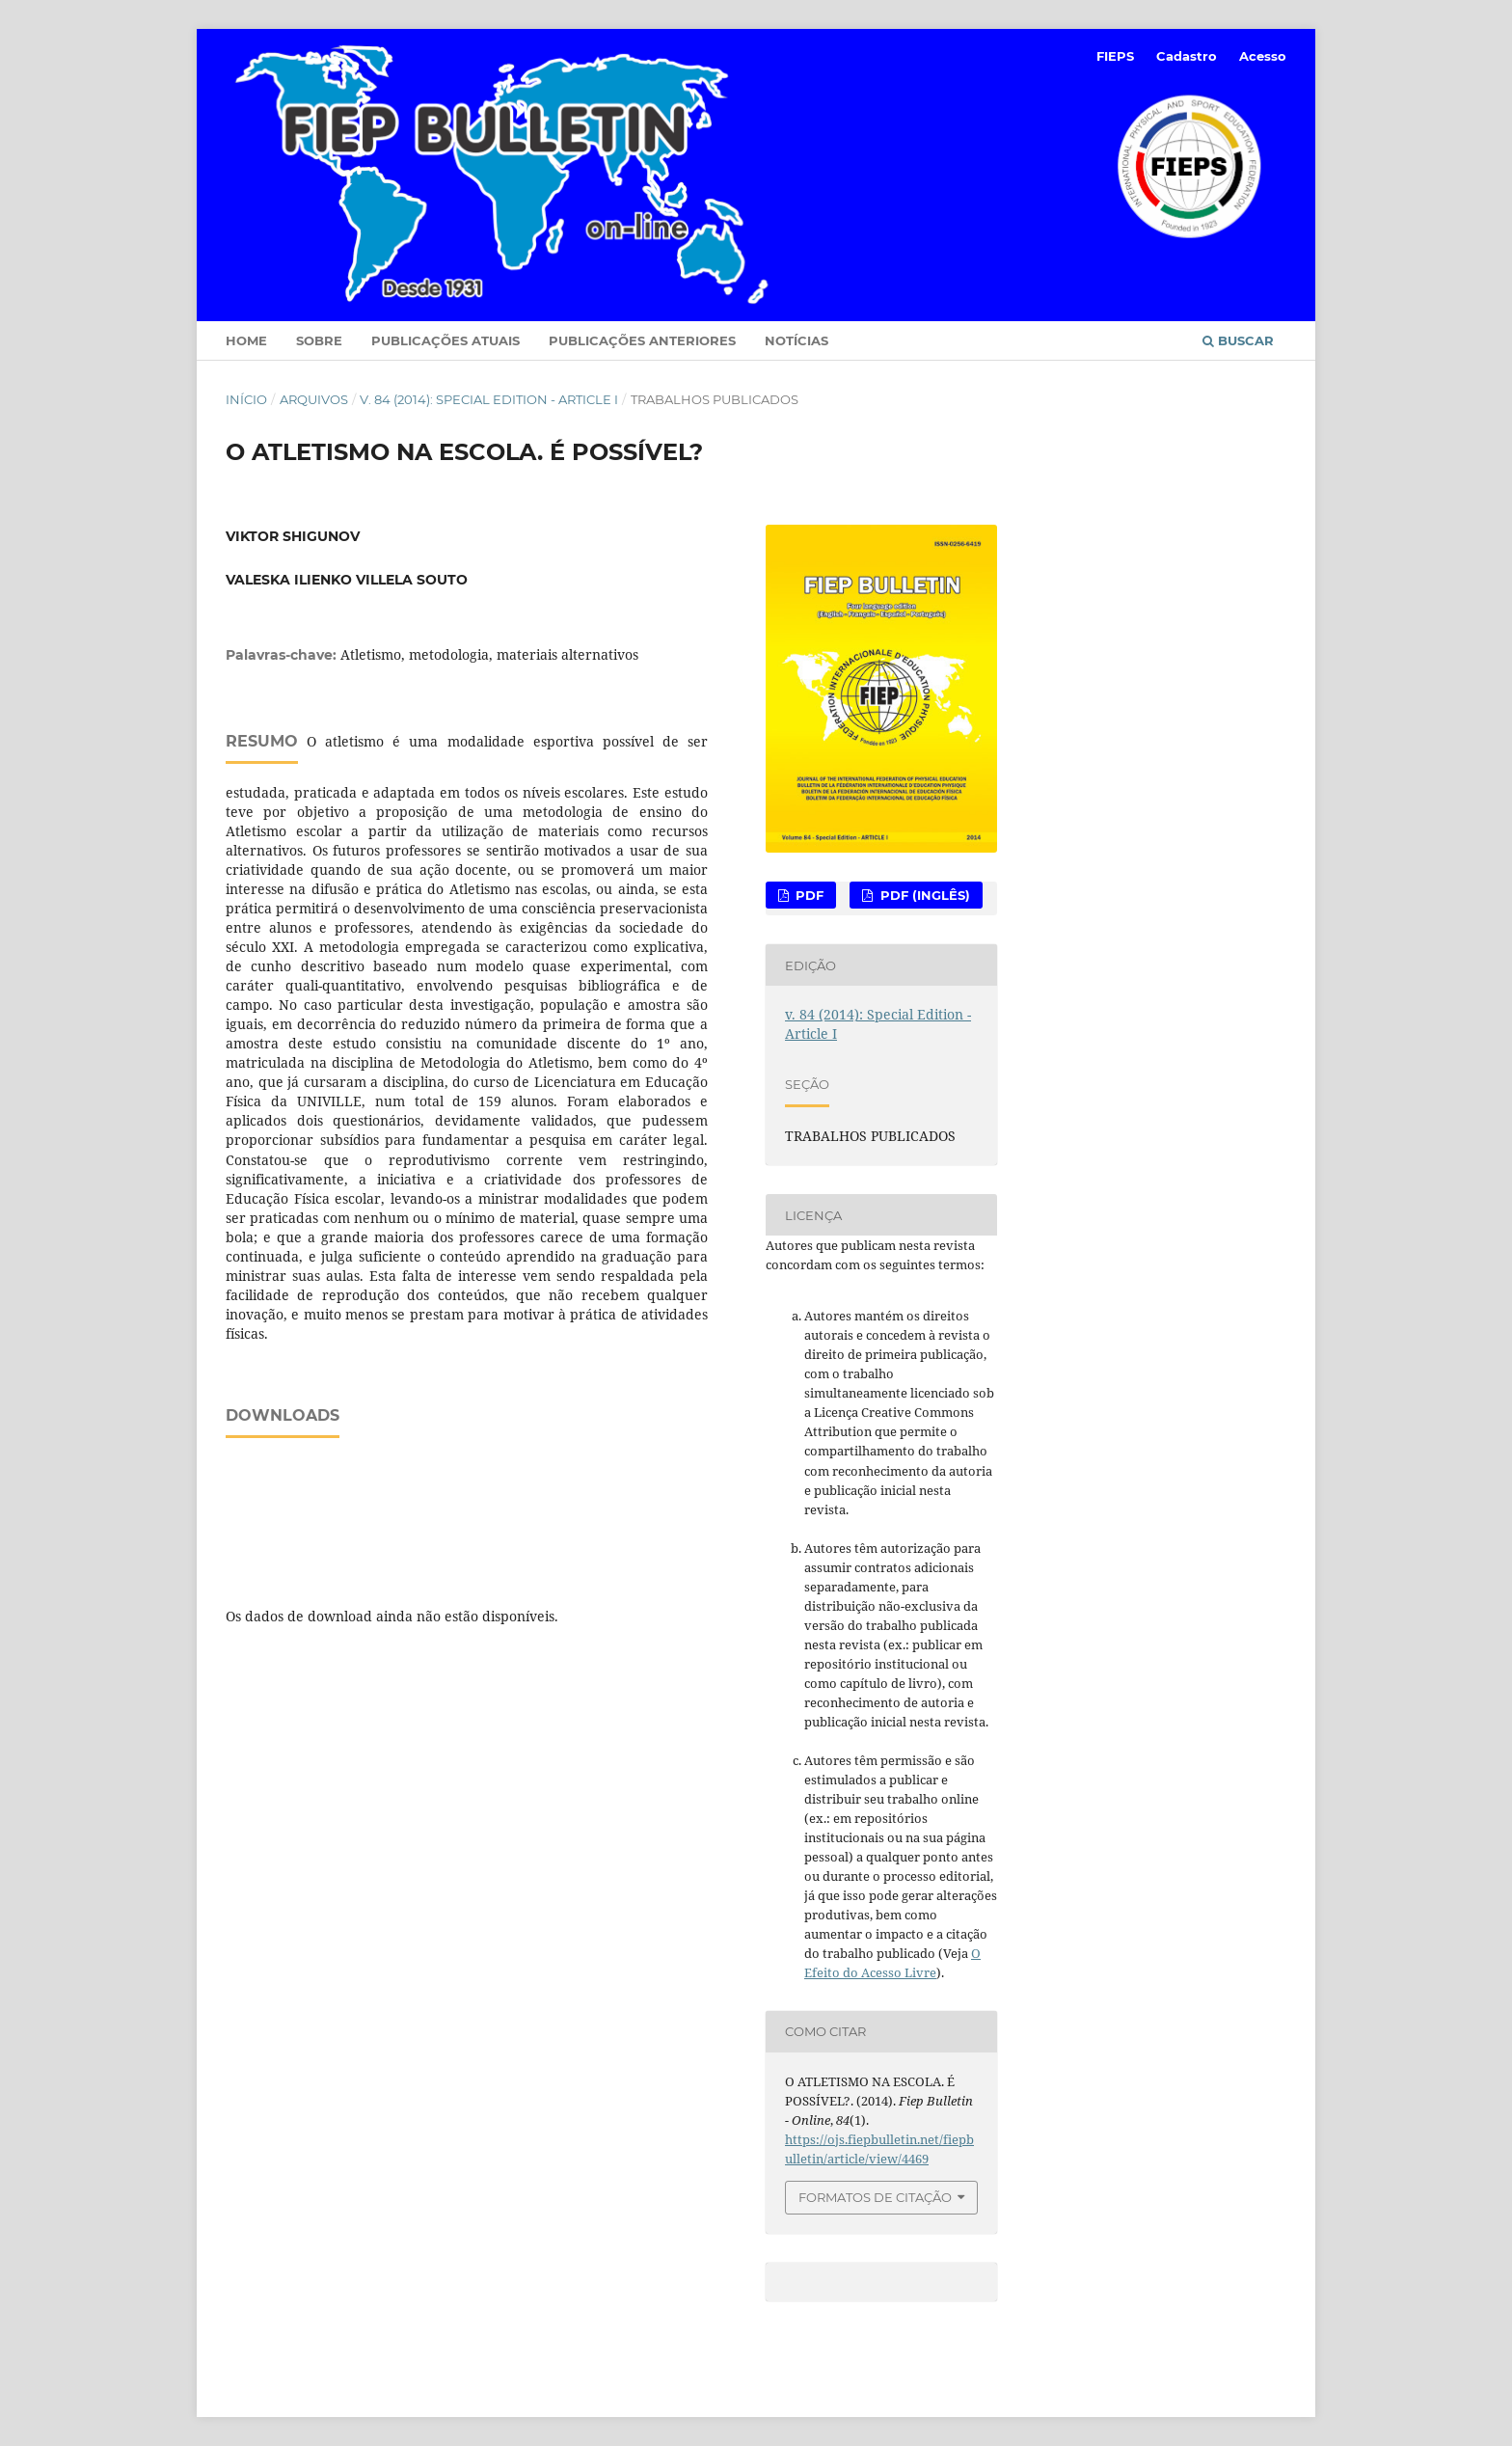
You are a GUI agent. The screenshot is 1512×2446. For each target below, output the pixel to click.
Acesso (1262, 56)
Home (246, 340)
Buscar (1238, 340)
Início (246, 399)
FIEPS (1115, 56)
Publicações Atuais (445, 340)
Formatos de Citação (875, 2197)
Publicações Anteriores (642, 340)
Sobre (319, 340)
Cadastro (1186, 56)
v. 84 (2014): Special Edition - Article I (489, 399)
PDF (808, 895)
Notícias (796, 340)
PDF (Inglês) (923, 895)
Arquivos (314, 399)
